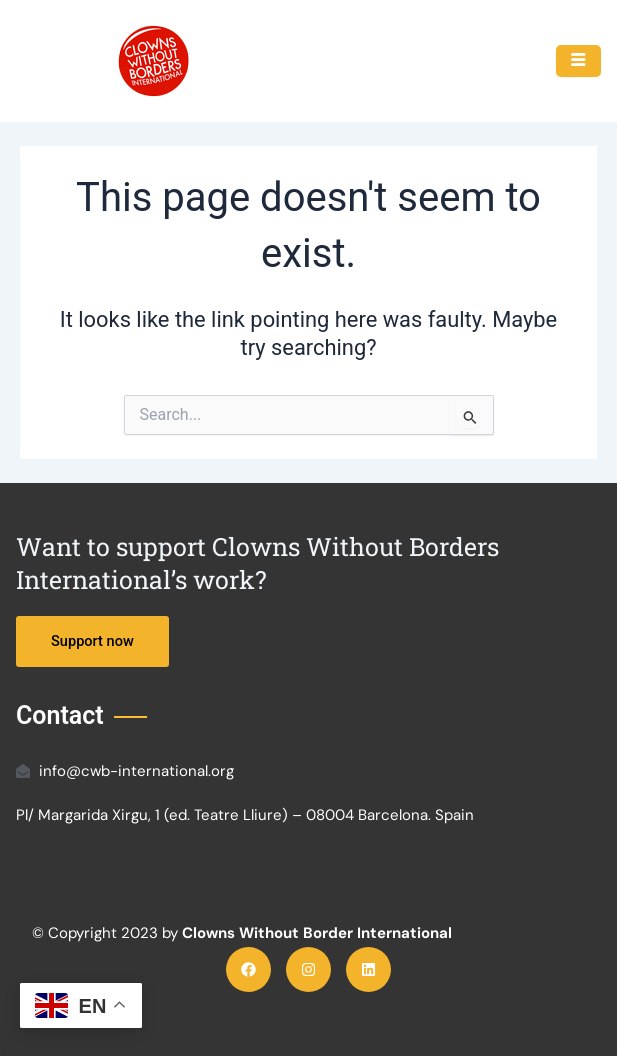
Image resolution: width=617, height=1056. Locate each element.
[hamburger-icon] (578, 61)
